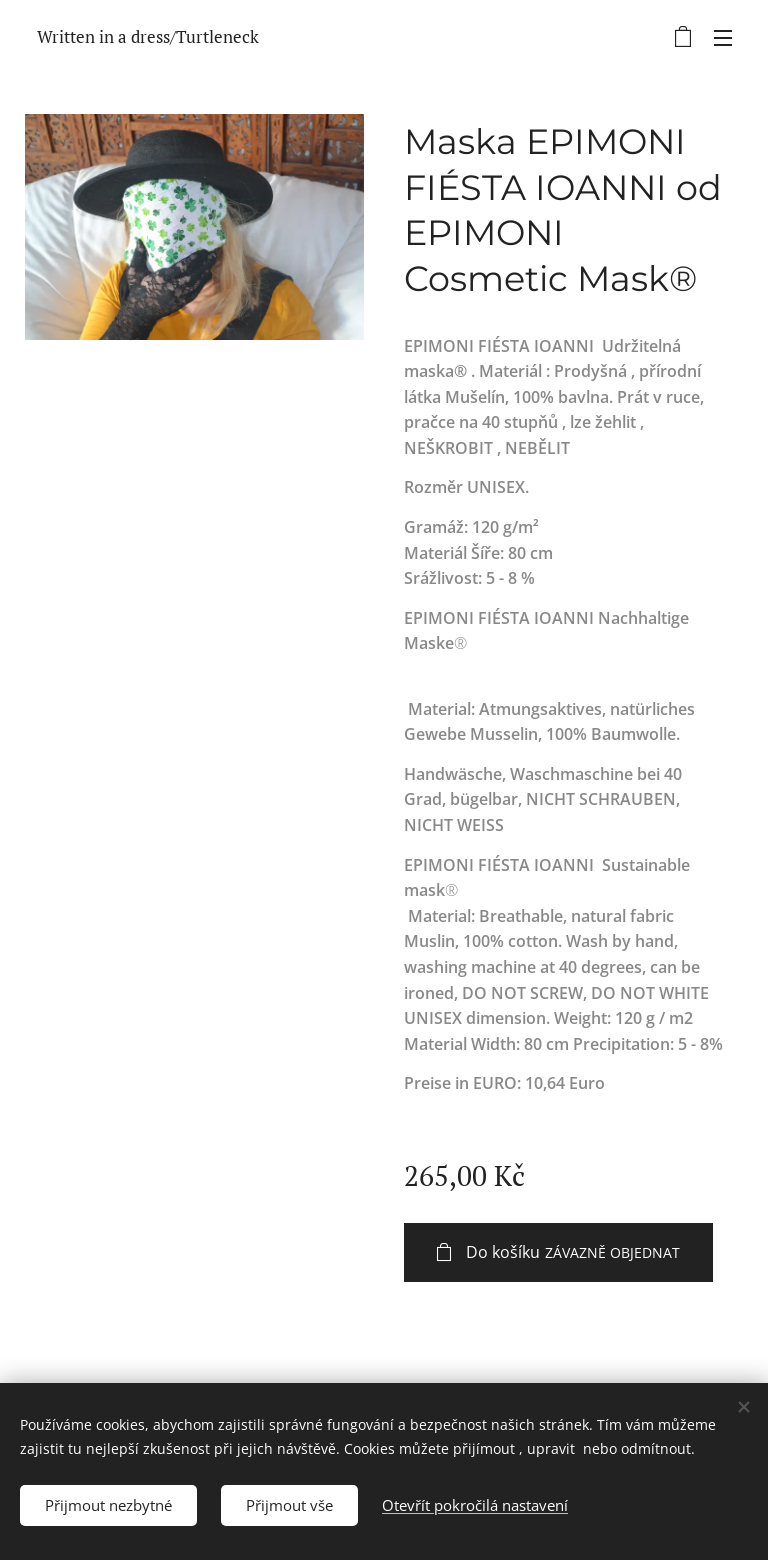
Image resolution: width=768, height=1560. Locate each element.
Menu (723, 38)
